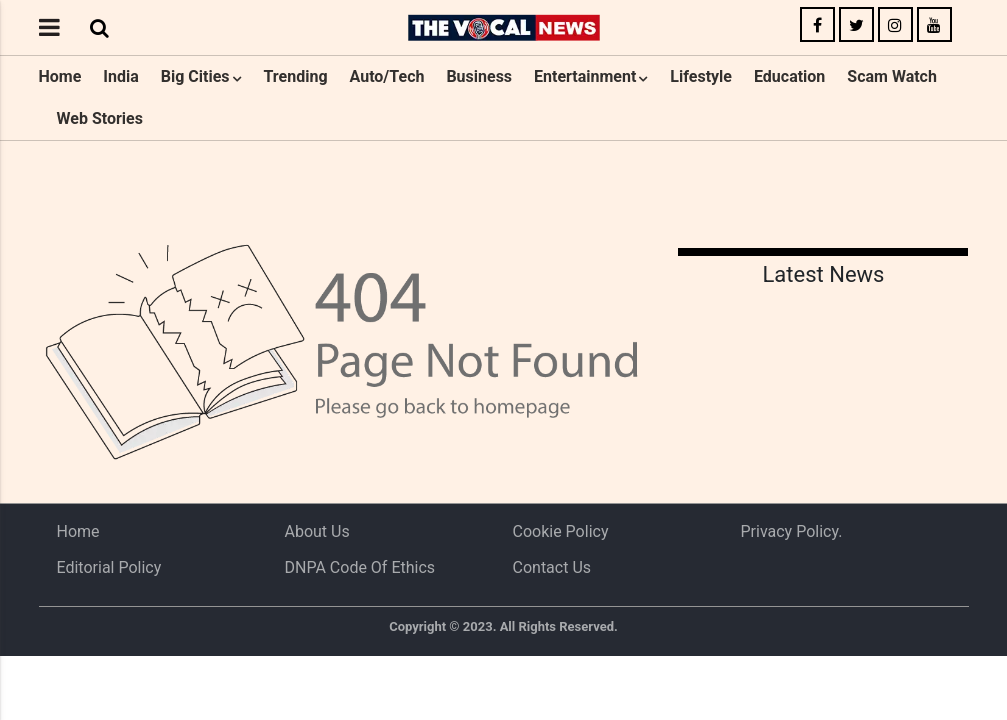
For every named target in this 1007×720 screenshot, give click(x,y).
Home (60, 76)
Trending (295, 76)
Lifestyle (701, 76)
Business (479, 76)
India (120, 76)
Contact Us (552, 567)
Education (789, 76)
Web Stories (100, 118)
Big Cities (195, 76)
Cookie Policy (561, 531)
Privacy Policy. (792, 531)
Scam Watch (892, 76)
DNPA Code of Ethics (360, 567)
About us (317, 531)
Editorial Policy (109, 567)
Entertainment (585, 76)
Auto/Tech (387, 76)
